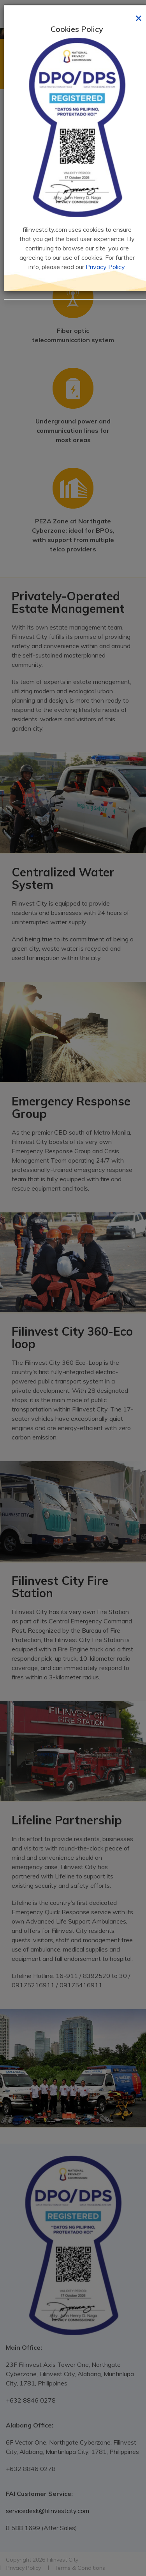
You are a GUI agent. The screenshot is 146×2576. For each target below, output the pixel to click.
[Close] (138, 17)
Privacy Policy (105, 267)
